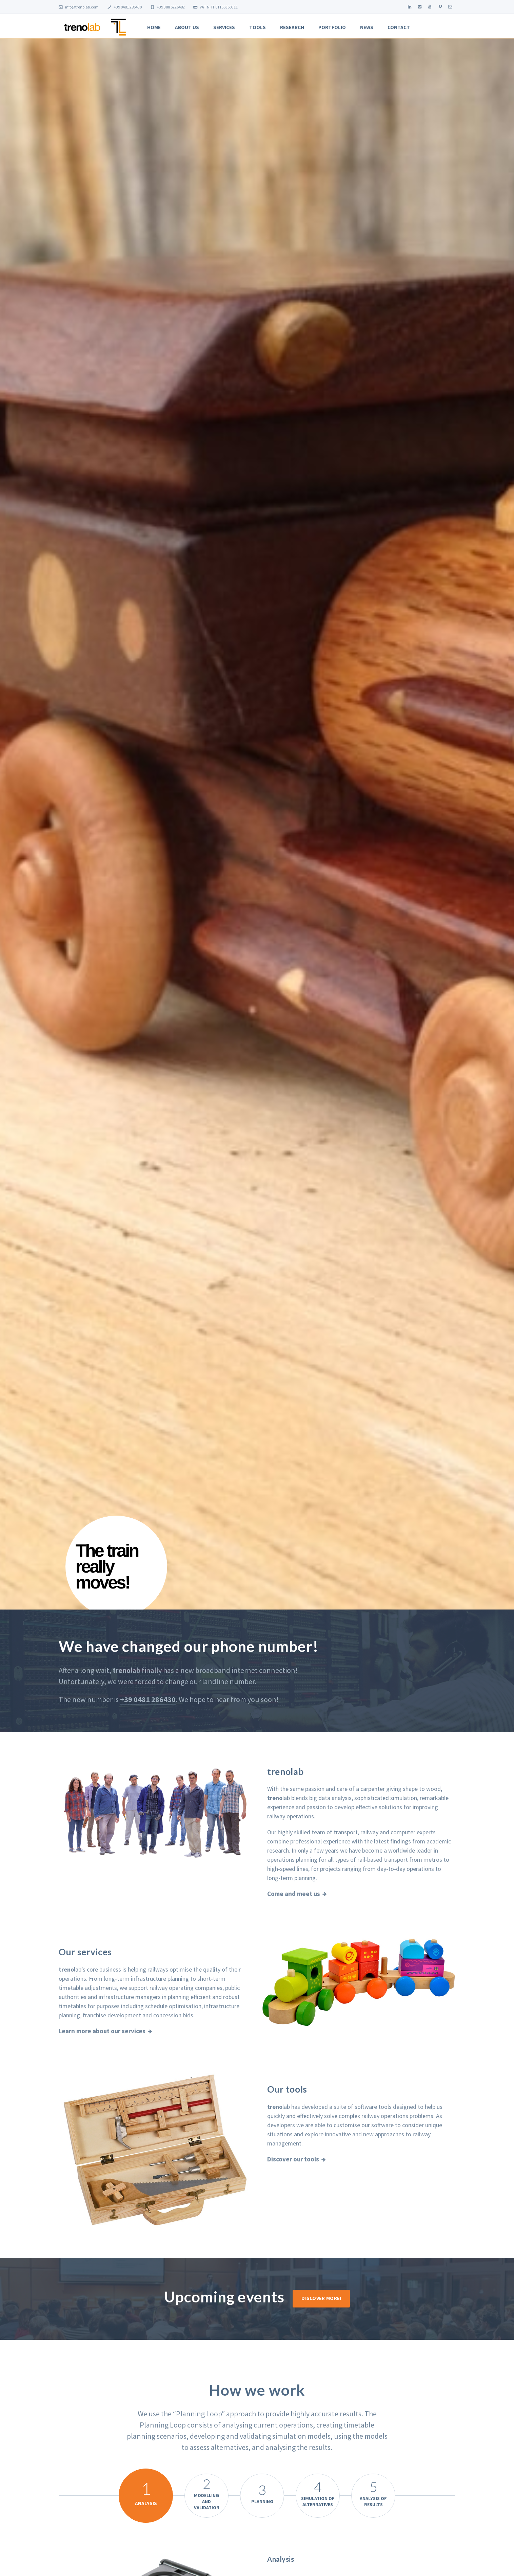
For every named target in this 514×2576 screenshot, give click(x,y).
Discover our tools (293, 2159)
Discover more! (321, 2298)
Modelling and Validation (206, 2493)
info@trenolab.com (79, 6)
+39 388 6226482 (167, 6)
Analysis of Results (373, 2493)
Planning (262, 2493)
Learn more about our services (102, 2031)
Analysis (145, 2492)
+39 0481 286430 (124, 6)
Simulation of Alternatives (317, 2493)
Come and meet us (293, 1894)
